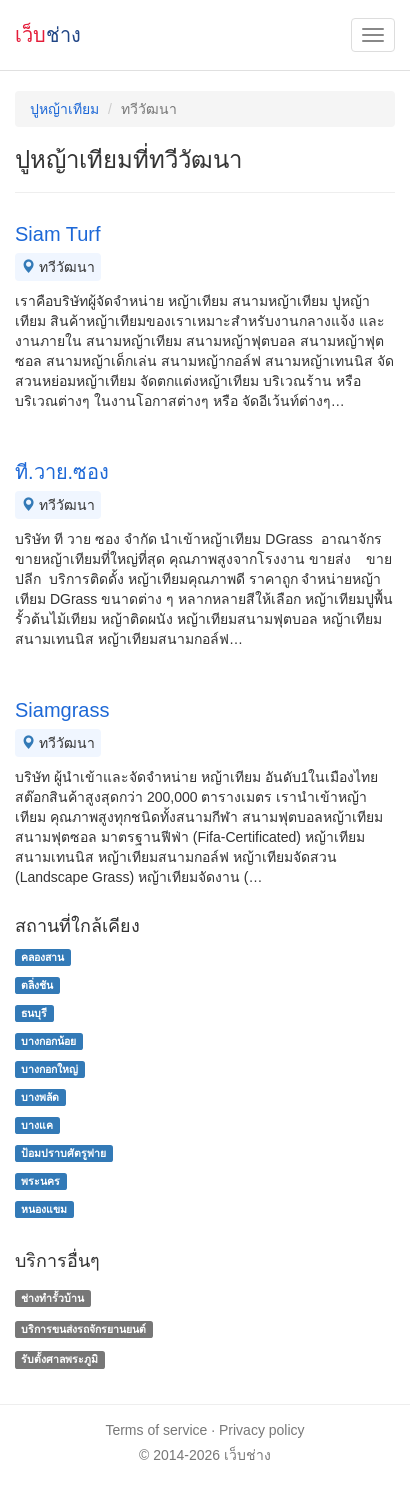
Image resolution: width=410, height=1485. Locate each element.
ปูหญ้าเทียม (64, 109)
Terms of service (156, 1430)
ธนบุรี (34, 1013)
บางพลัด (40, 1097)
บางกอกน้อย (48, 1041)
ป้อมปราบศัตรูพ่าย (63, 1153)
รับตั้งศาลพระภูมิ (59, 1360)
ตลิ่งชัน (37, 985)
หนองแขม (44, 1209)
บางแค (37, 1125)
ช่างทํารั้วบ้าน (52, 1298)
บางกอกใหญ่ (49, 1069)
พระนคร (40, 1181)
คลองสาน (42, 957)
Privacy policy (262, 1430)
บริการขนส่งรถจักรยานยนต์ (83, 1329)
